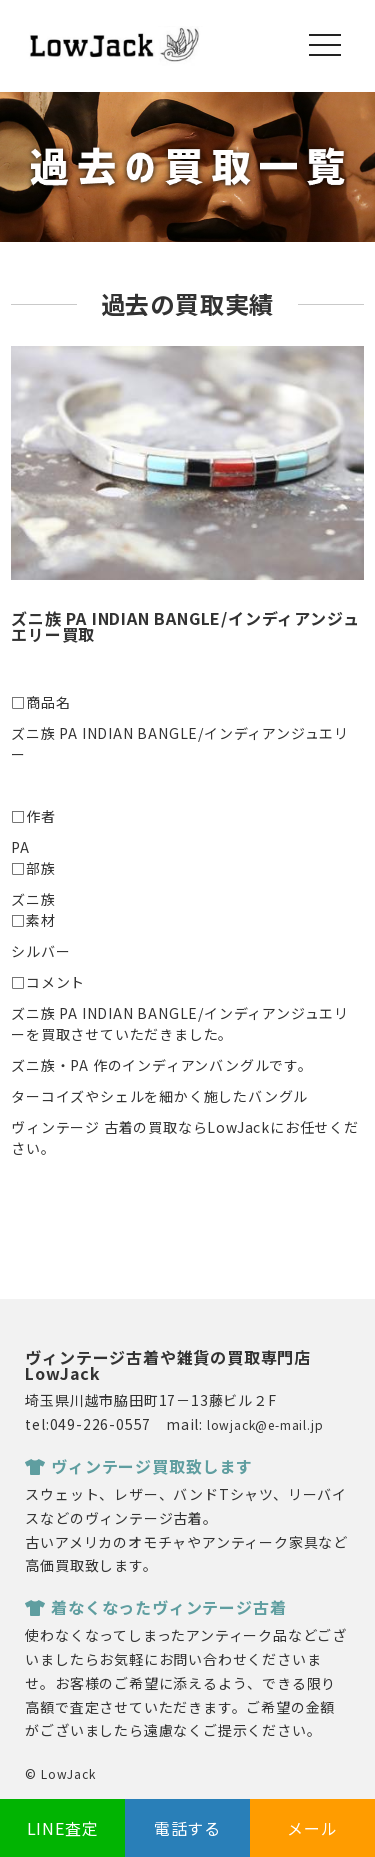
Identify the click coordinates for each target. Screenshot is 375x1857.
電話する (187, 1828)
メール (312, 1828)
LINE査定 (63, 1828)
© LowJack (60, 1773)
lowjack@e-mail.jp (265, 1424)
